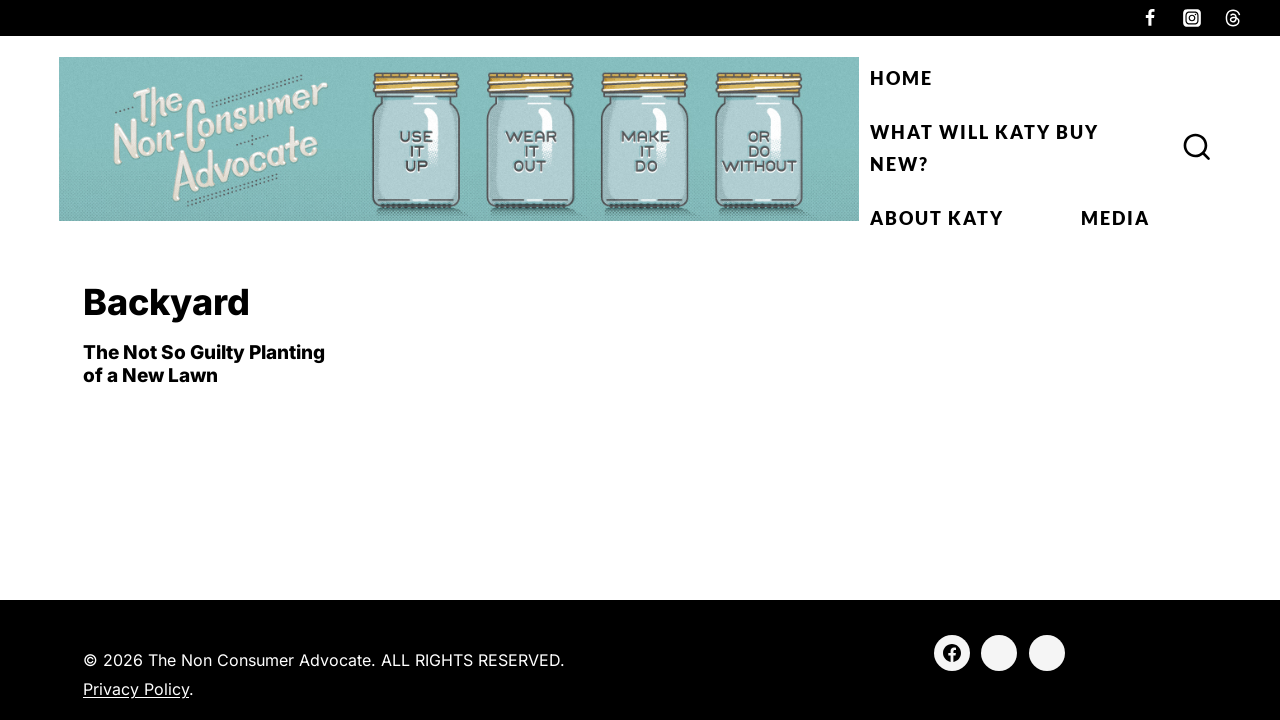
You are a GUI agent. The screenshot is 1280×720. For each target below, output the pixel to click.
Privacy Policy (136, 689)
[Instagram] (1192, 18)
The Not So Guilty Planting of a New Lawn (204, 364)
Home (901, 78)
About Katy (937, 218)
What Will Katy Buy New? (984, 148)
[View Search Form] (1197, 148)
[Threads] (1233, 18)
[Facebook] (1150, 18)
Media (1115, 218)
